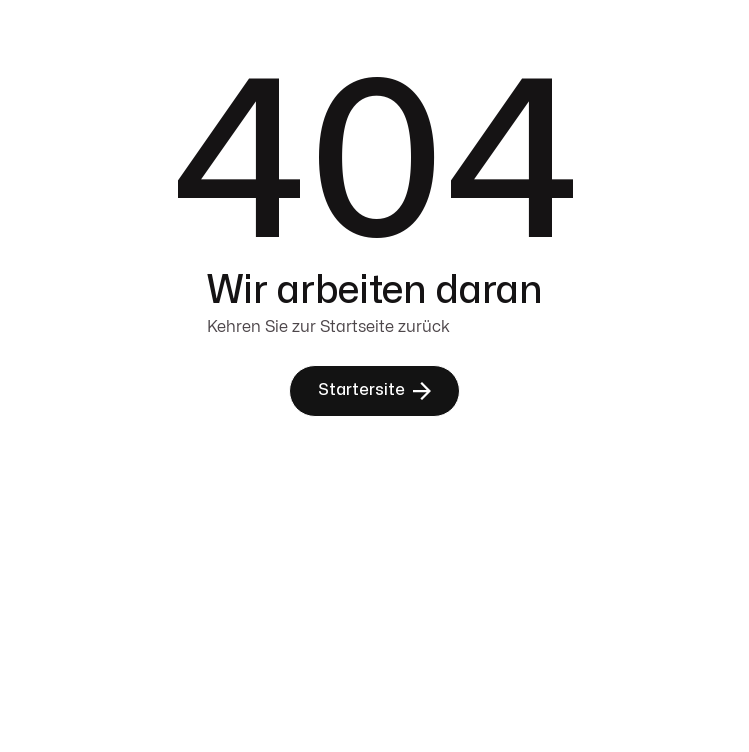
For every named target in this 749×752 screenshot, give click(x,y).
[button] (374, 391)
